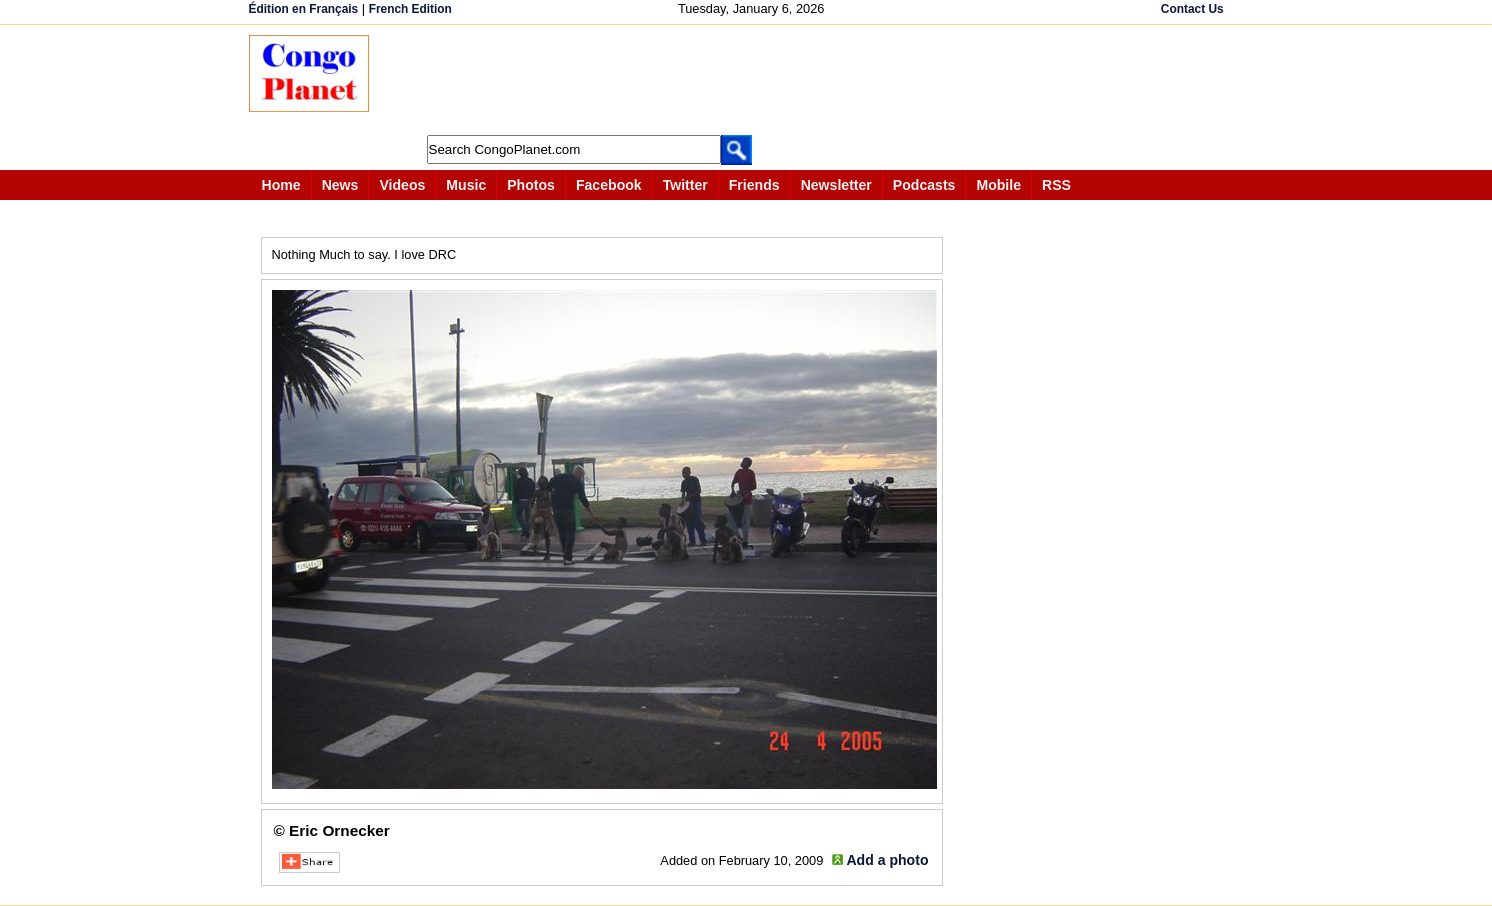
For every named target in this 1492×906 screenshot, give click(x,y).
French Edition (410, 9)
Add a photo (887, 860)
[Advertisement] (753, 80)
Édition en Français (304, 9)
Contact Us (1192, 9)
